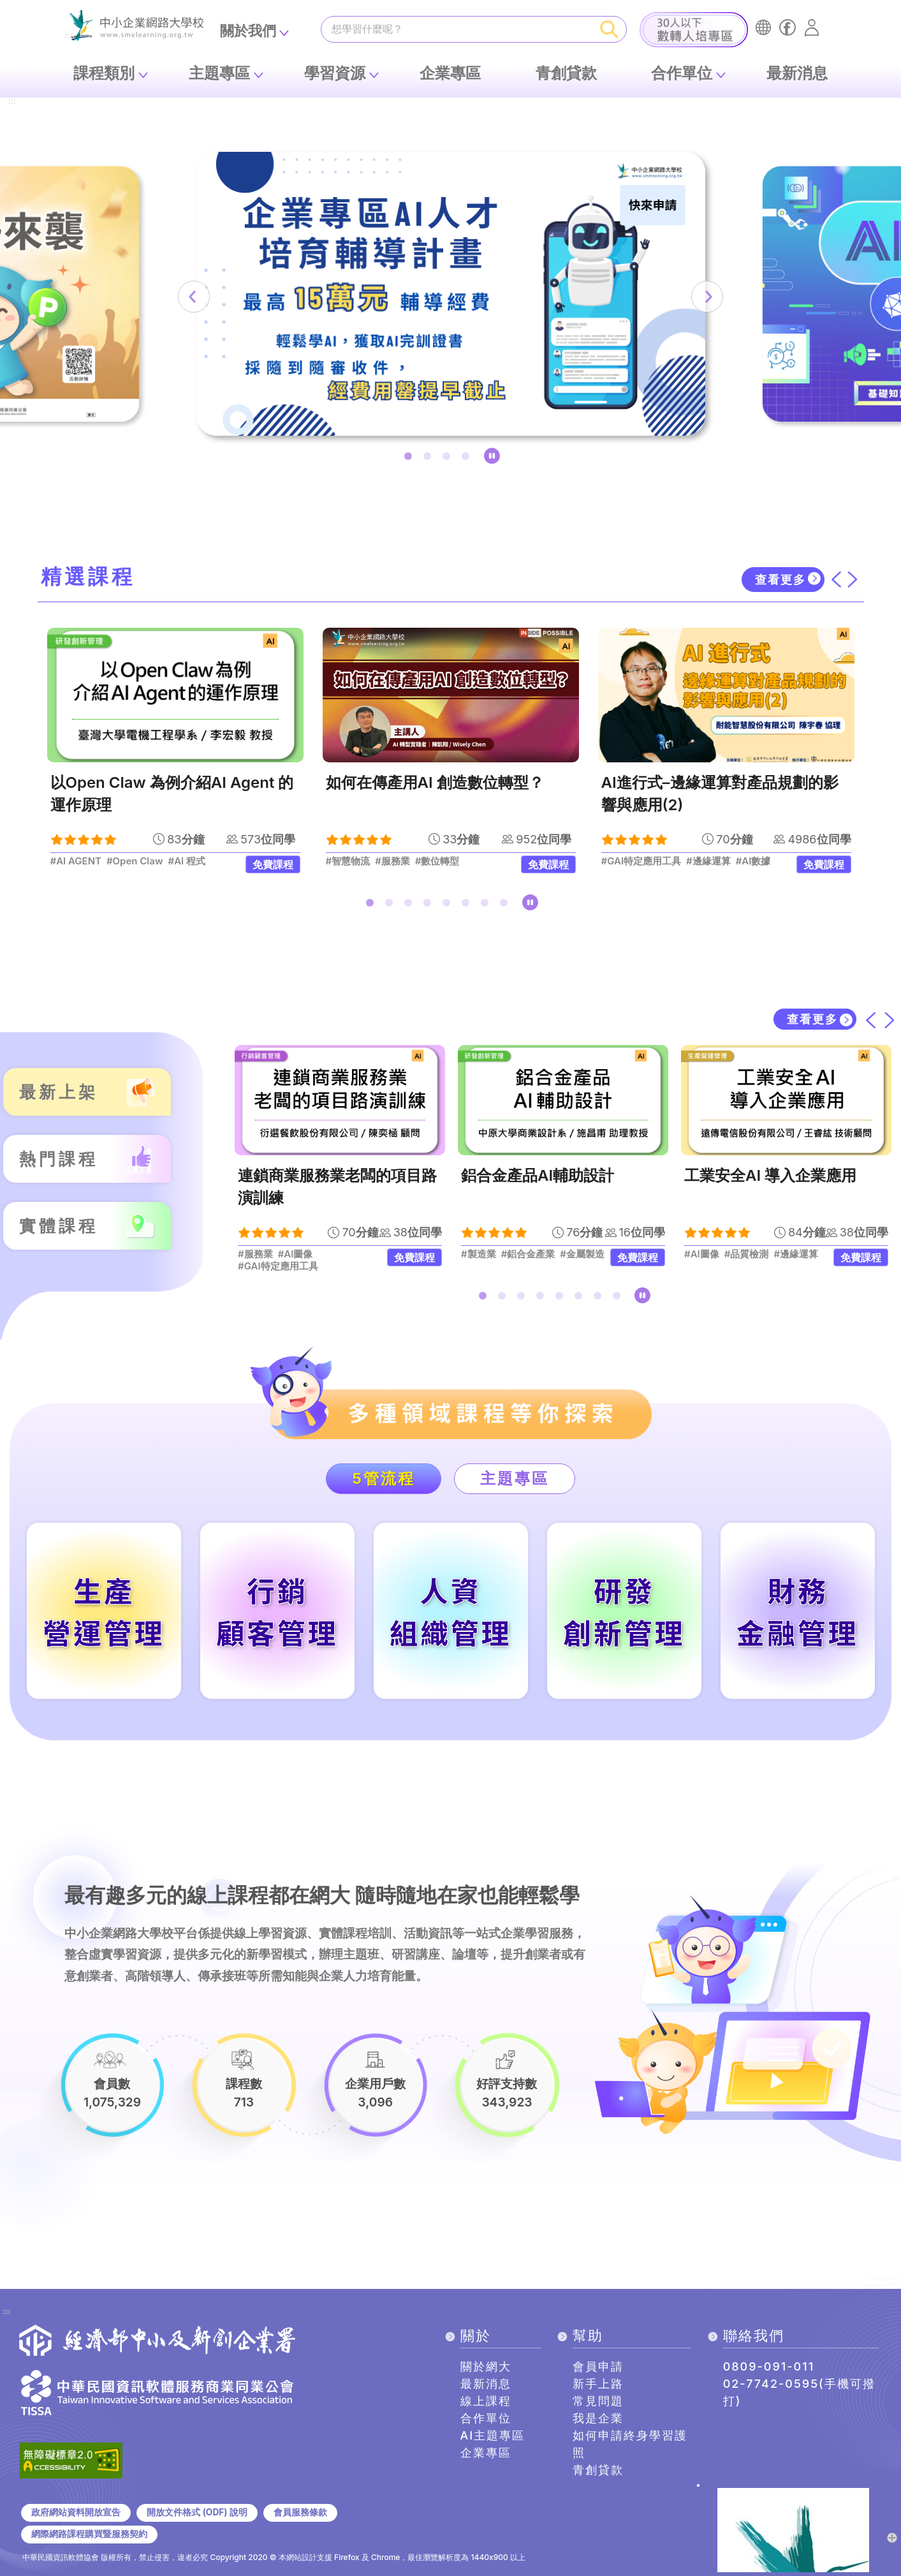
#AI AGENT (75, 861)
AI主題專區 (492, 2435)
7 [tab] (487, 905)
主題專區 (219, 73)
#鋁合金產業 (528, 1254)
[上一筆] (194, 297)
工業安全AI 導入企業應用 (770, 1175)
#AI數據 (753, 861)
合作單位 (681, 73)
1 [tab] (410, 458)
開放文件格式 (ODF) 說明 (197, 2512)
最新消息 (797, 73)
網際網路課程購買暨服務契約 (89, 2534)
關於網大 (485, 2366)
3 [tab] (449, 458)
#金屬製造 (582, 1254)
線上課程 (485, 2401)
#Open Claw (134, 861)
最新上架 (58, 1092)
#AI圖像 (295, 1254)
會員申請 (598, 2366)
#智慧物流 (348, 861)
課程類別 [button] (104, 73)
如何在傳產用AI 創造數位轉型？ (435, 782)
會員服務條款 (300, 2512)
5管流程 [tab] (383, 1478)
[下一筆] (707, 297)
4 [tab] (468, 458)
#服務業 (392, 861)
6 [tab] (468, 905)
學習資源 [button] (334, 73)
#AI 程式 (187, 861)
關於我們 (248, 30)
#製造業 (478, 1254)
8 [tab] (506, 905)
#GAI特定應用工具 (641, 861)
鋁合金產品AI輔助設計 (537, 1175)
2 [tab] (429, 458)
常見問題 (598, 2401)
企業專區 (450, 73)
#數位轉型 (437, 861)
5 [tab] (449, 905)
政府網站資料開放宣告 (76, 2512)
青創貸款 (566, 73)
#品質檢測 (746, 1254)
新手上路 (598, 2383)
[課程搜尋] (457, 29)
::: (12, 102)
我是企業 (598, 2418)
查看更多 (780, 579)
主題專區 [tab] (514, 1478)
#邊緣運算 (708, 861)
